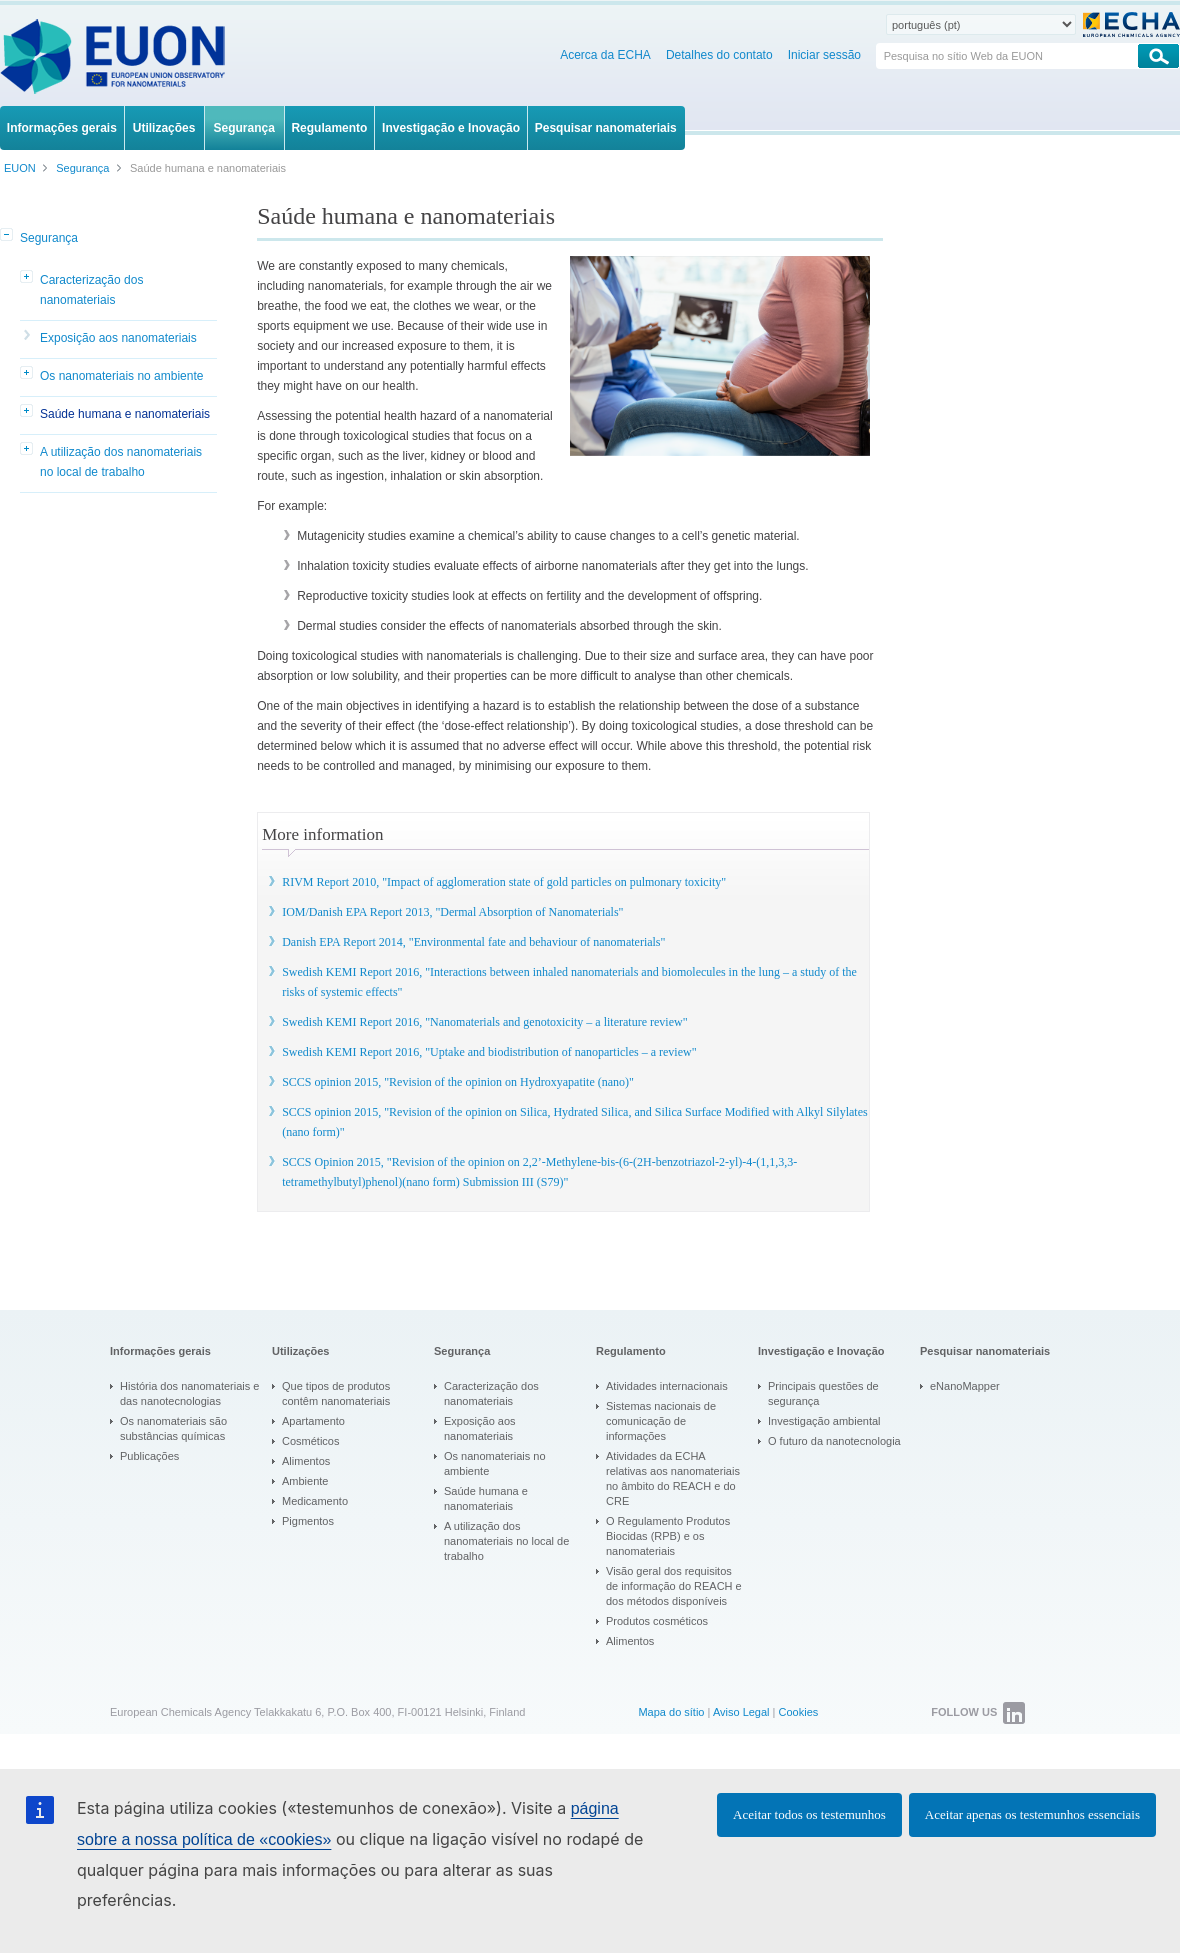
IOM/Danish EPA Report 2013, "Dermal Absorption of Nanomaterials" (452, 912)
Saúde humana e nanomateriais (125, 414)
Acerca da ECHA (605, 55)
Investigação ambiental (824, 1421)
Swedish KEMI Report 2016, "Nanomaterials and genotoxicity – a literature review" (484, 1022)
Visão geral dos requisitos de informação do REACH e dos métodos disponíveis (674, 1586)
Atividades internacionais (667, 1386)
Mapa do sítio (671, 1712)
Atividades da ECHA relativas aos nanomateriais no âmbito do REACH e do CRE (673, 1478)
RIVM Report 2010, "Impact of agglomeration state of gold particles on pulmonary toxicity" (504, 882)
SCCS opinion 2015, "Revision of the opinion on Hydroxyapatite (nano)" (458, 1082)
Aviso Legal (741, 1712)
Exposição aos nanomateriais (118, 338)
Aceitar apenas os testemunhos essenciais (1032, 1814)
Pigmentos (308, 1521)
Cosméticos (310, 1441)
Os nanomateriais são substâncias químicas (173, 1428)
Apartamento (313, 1421)
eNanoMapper (965, 1386)
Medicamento (315, 1501)
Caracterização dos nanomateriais (91, 290)
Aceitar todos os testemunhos (809, 1814)
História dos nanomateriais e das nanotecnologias (189, 1393)
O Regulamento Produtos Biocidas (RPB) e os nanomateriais (668, 1536)
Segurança (49, 238)
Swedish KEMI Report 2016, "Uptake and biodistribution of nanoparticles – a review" (489, 1052)
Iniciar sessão (824, 55)
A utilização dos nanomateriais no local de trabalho (121, 462)
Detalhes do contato (719, 55)
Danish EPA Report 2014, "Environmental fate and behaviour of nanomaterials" (473, 942)
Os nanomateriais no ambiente (121, 376)
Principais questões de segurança (823, 1393)
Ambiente (305, 1481)
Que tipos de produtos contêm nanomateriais (336, 1393)
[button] (8, 236)
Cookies (799, 1712)
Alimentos (306, 1461)
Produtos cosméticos (657, 1621)
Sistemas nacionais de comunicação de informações (661, 1421)
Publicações (149, 1456)
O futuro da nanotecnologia (834, 1441)
